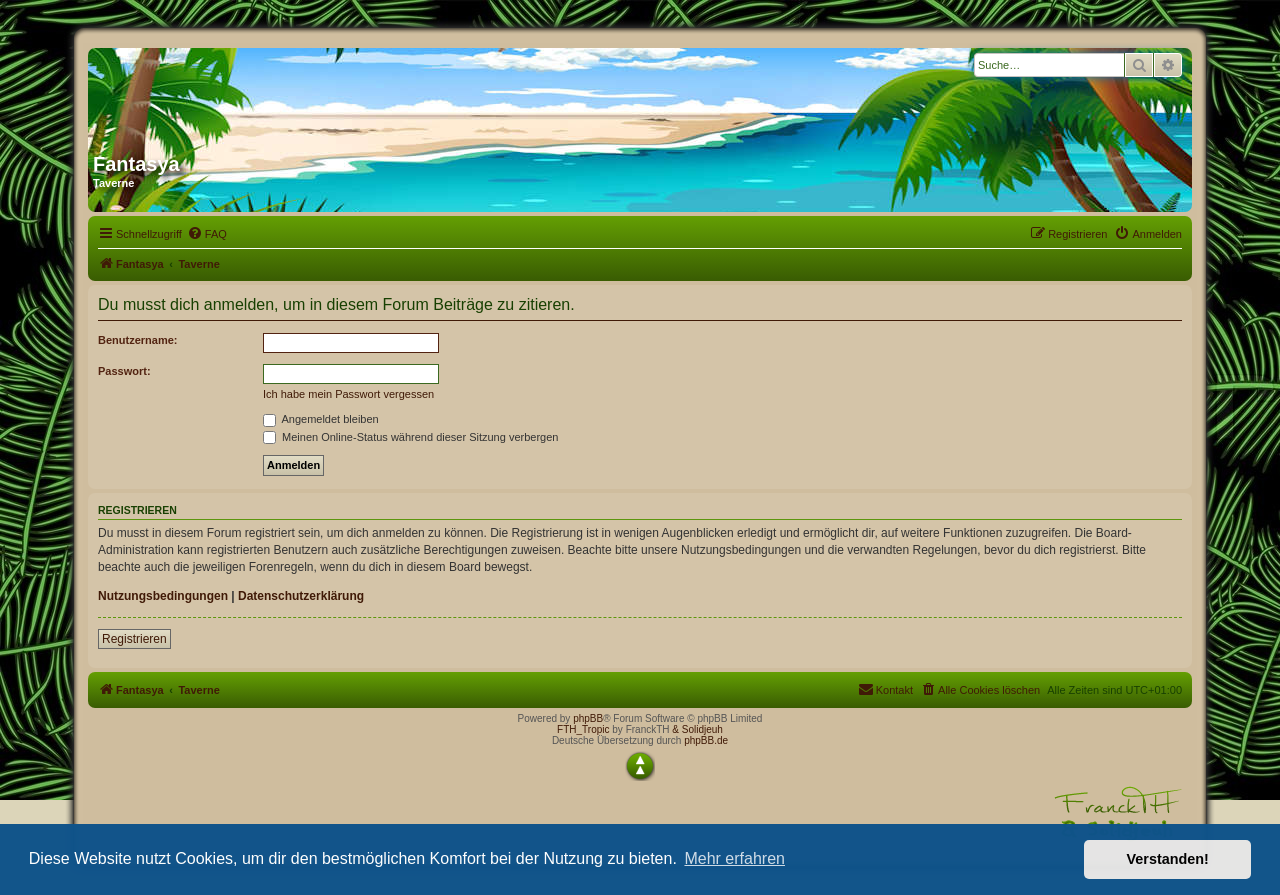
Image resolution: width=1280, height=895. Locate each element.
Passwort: (124, 371)
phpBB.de (706, 740)
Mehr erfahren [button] (734, 858)
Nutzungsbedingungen (163, 596)
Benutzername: (137, 340)
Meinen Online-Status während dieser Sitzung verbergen (410, 437)
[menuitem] (207, 234)
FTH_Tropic (583, 729)
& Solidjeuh (697, 729)
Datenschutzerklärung (301, 596)
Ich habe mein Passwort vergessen (348, 394)
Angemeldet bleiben (321, 419)
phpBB (588, 718)
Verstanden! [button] (1168, 859)
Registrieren (134, 639)
